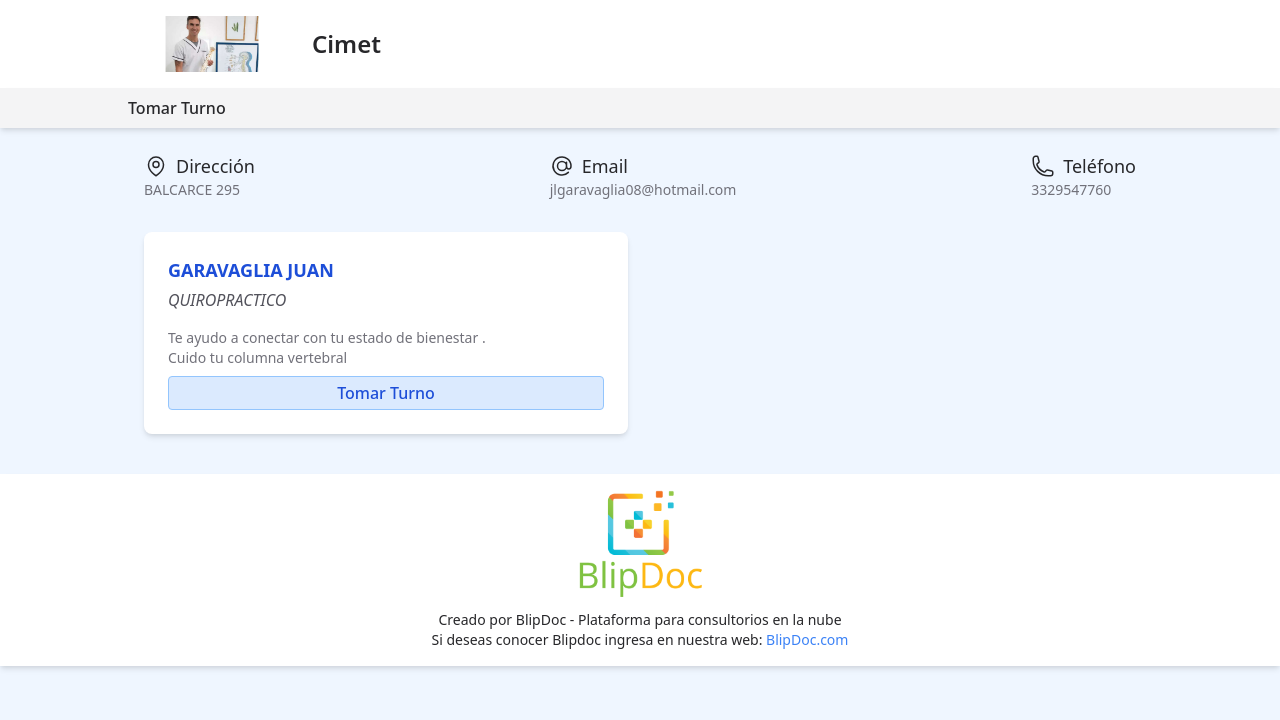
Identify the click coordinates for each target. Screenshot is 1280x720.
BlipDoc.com (807, 639)
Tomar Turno (177, 108)
